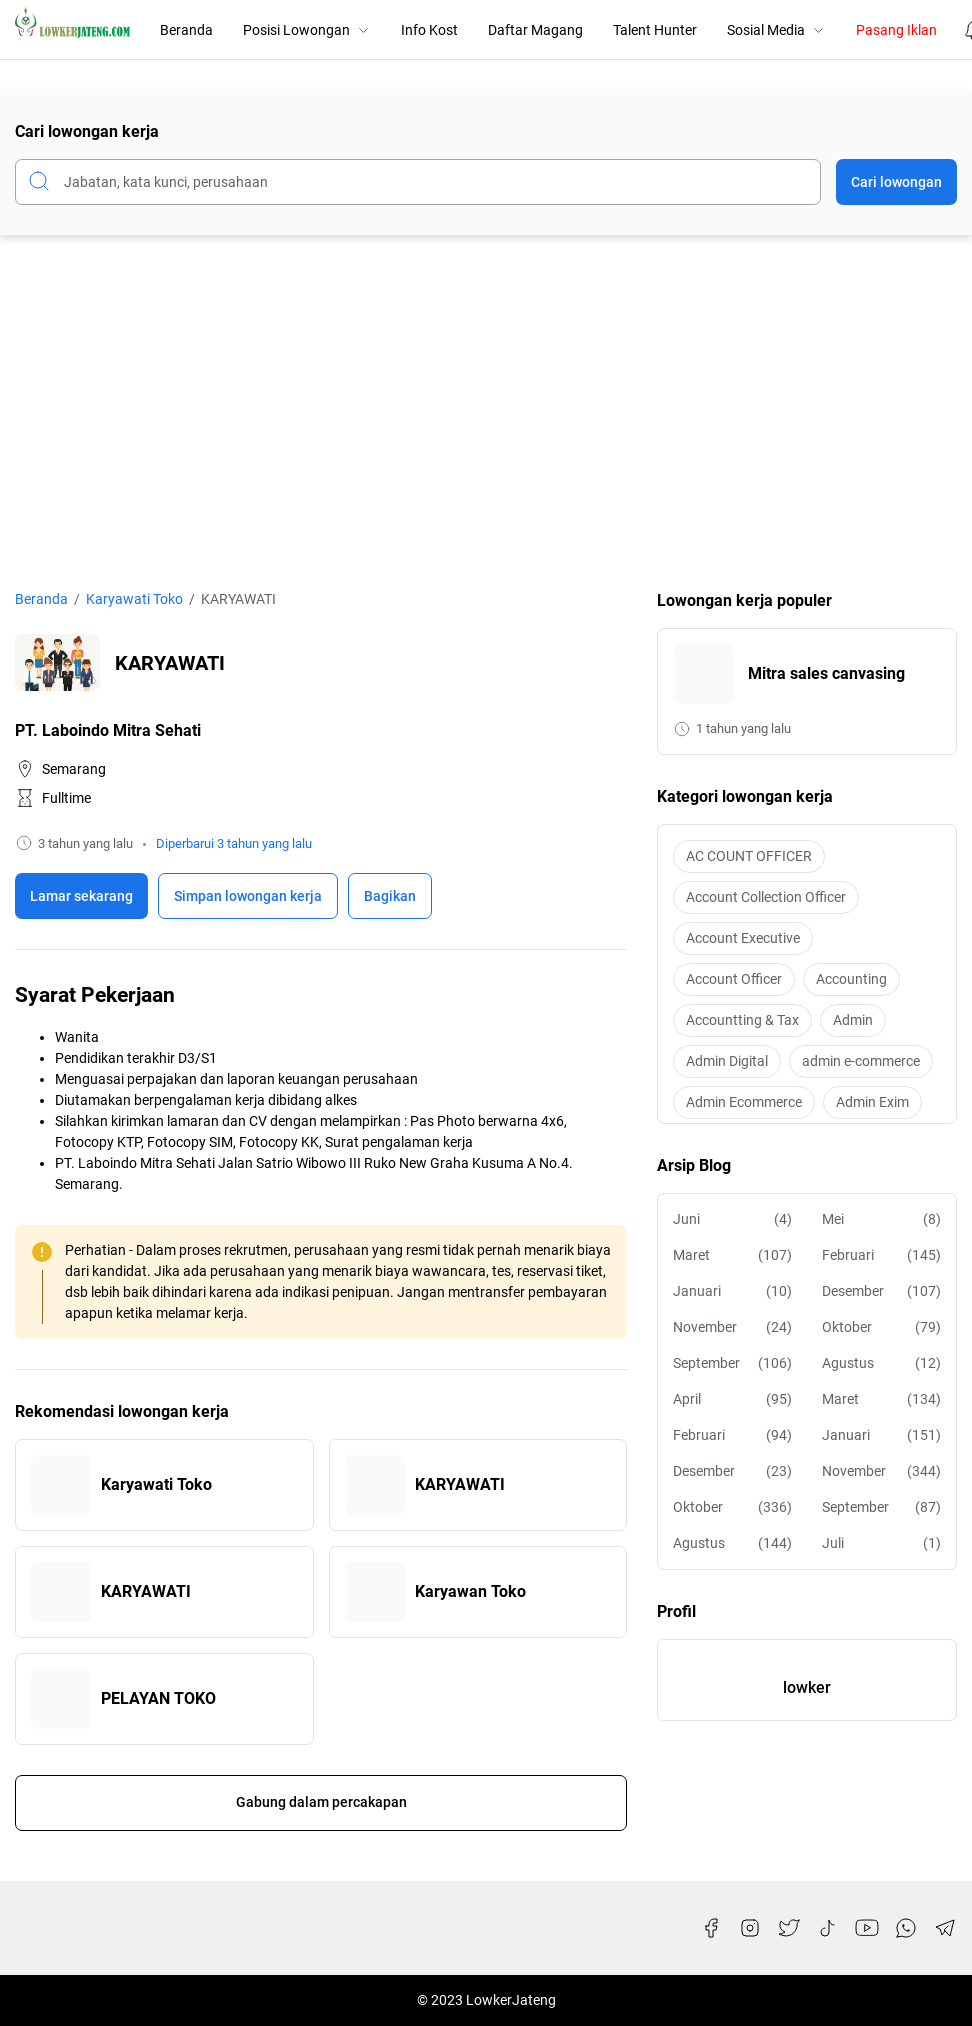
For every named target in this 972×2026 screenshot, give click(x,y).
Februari (881, 1255)
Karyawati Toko (156, 1484)
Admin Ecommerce (744, 1102)
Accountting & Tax (742, 1020)
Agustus (881, 1363)
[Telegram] (945, 1928)
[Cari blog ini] (418, 182)
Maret (732, 1255)
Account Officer (734, 979)
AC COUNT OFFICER (749, 856)
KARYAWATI (460, 1484)
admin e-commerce (861, 1061)
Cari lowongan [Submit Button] (896, 182)
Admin (853, 1020)
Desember (881, 1291)
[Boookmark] (248, 896)
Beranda (186, 30)
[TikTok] (828, 1928)
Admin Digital (727, 1061)
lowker (807, 1687)
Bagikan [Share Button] (390, 896)
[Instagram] (750, 1928)
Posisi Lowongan (307, 30)
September (732, 1363)
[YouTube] (867, 1928)
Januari (732, 1291)
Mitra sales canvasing (826, 673)
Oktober (881, 1327)
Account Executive (743, 938)
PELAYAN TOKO (158, 1698)
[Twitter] (789, 1928)
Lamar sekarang (81, 896)
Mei (881, 1219)
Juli (881, 1543)
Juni (732, 1219)
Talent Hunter (655, 30)
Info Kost (429, 30)
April (732, 1399)
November (732, 1327)
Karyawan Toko (470, 1591)
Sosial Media (776, 30)
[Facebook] (711, 1928)
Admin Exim (872, 1102)
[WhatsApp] (906, 1928)
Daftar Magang (535, 30)
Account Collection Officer (766, 897)
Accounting (851, 979)
